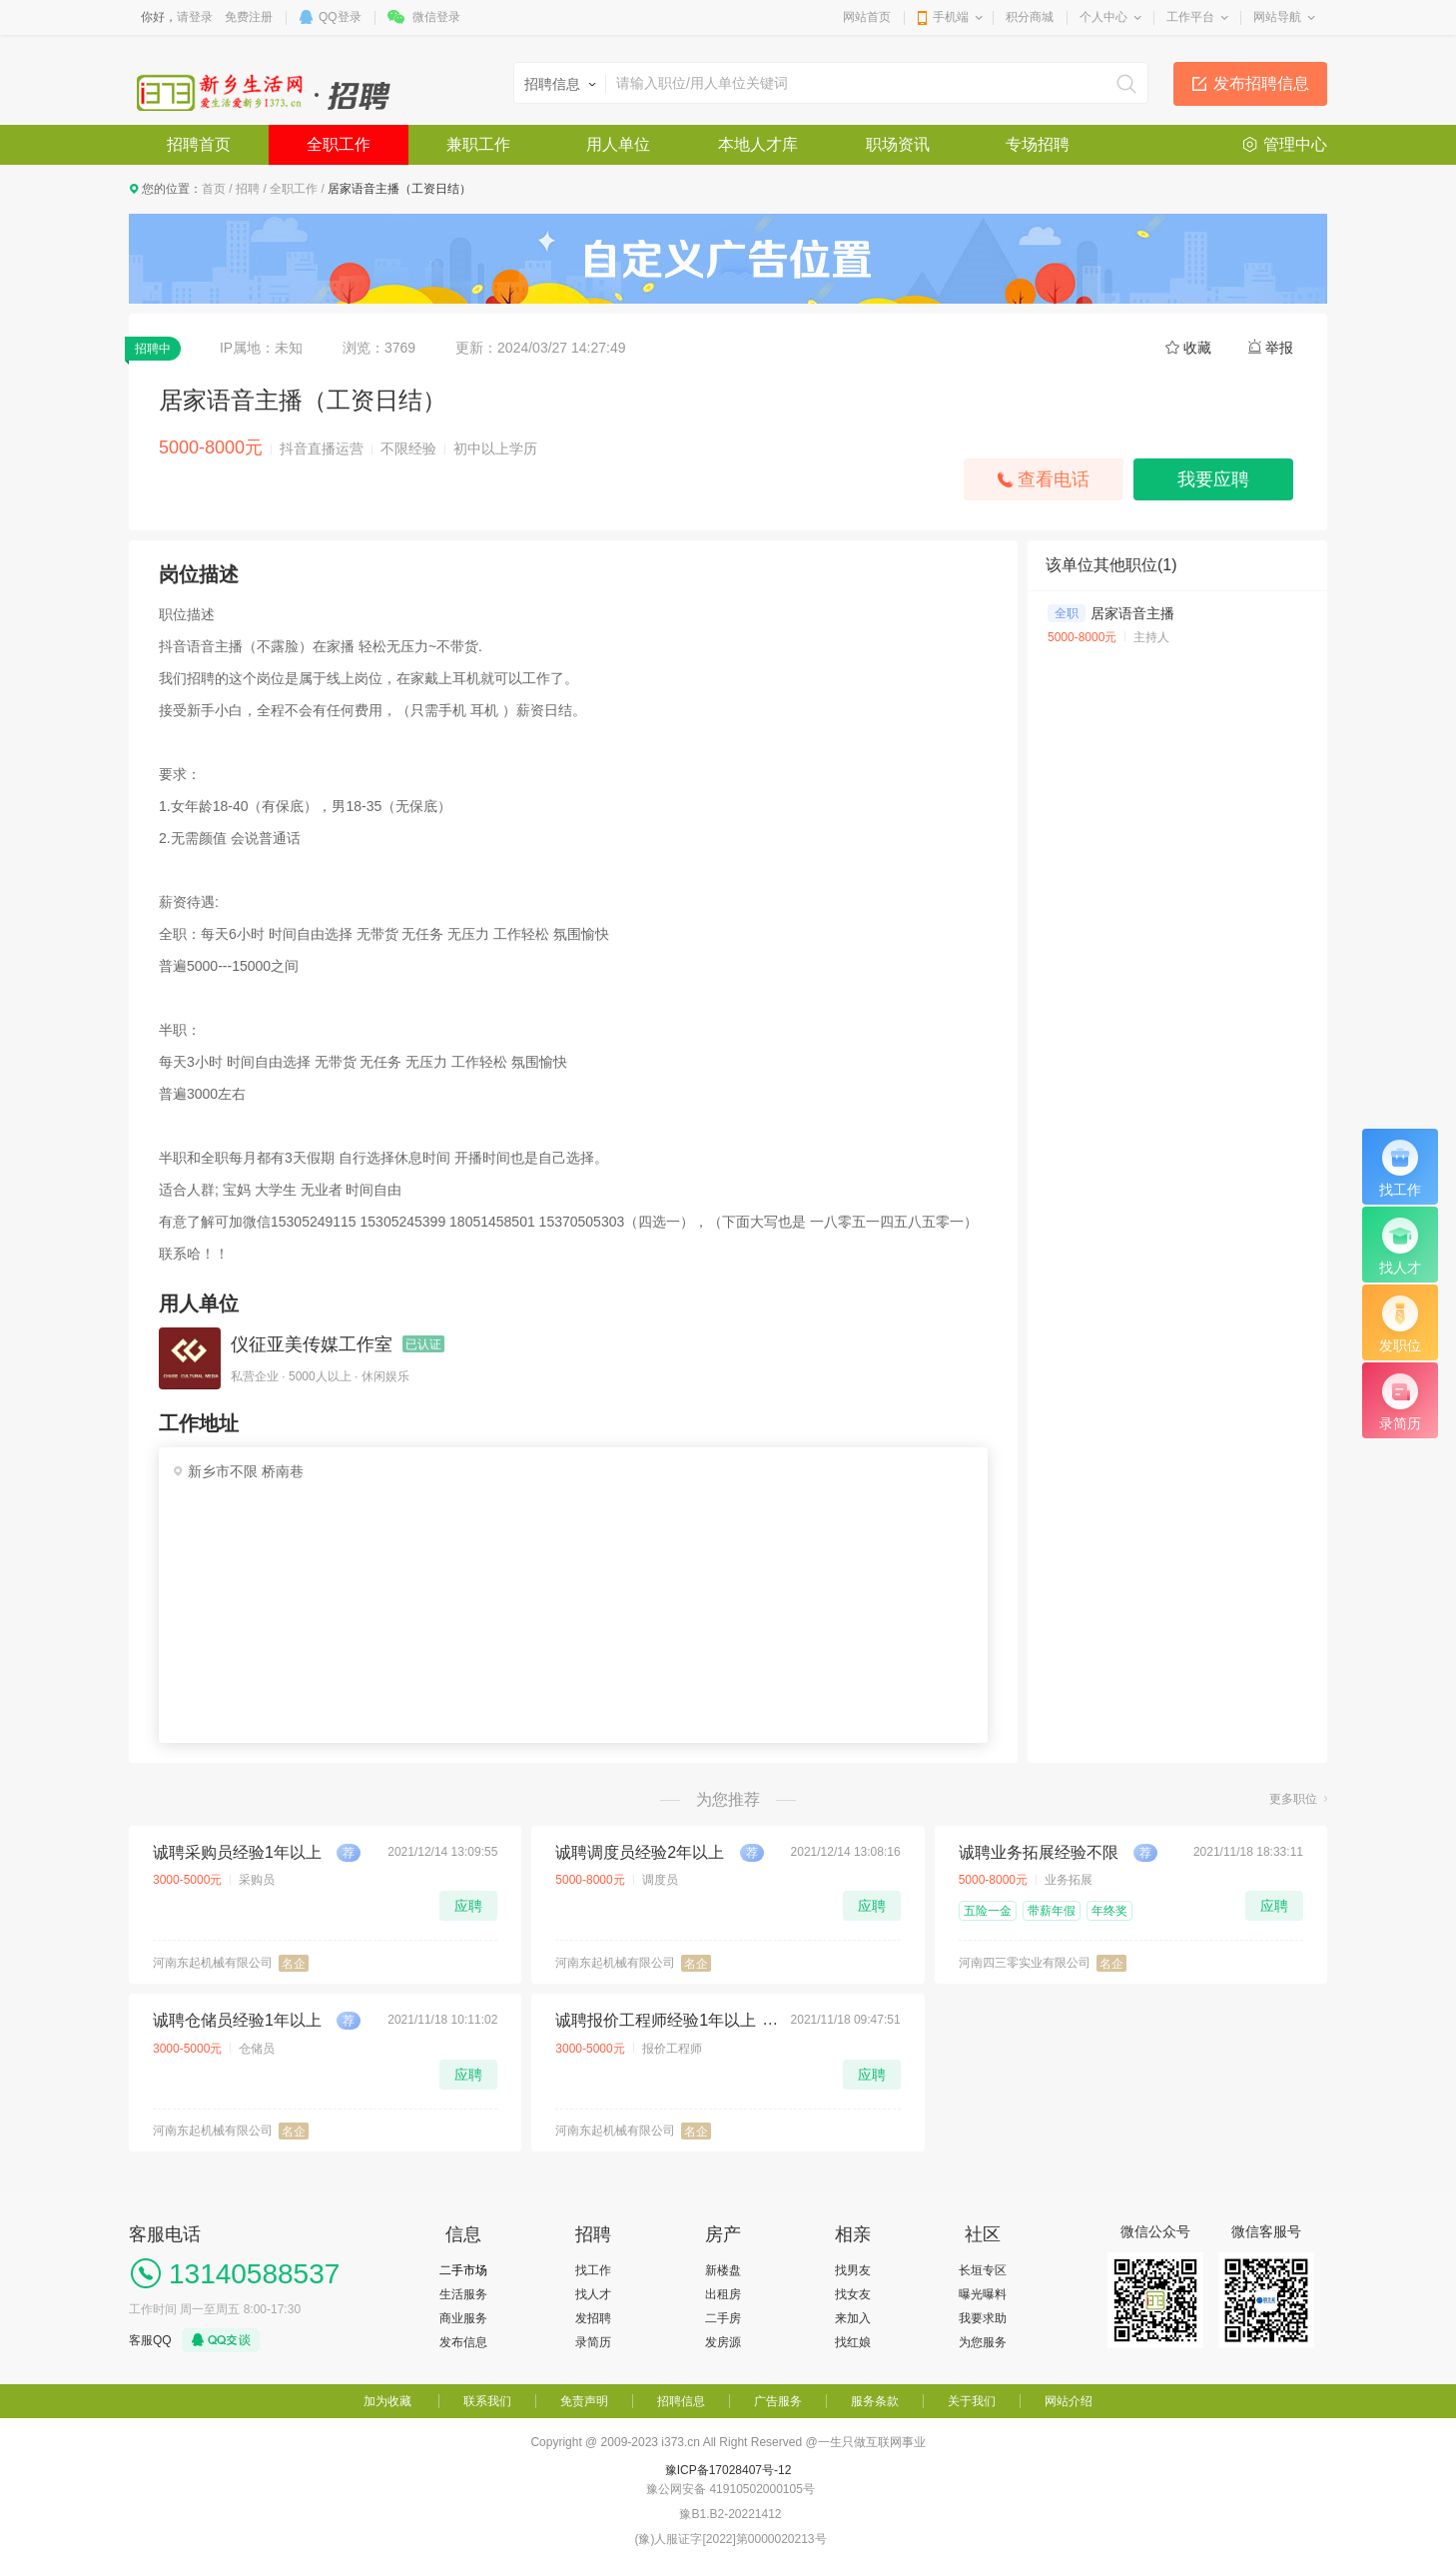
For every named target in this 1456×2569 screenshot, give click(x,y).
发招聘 (593, 2318)
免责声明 (584, 2401)
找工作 (593, 2270)
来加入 (853, 2318)
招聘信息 (681, 2401)
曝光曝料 (983, 2294)
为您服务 (983, 2342)
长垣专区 (983, 2270)
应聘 (468, 1906)
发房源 (723, 2342)
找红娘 (853, 2342)
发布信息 (463, 2342)
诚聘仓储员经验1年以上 (237, 2020)
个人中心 (1103, 17)
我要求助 (983, 2318)
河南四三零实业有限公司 (1025, 1963)
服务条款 (875, 2401)
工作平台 (1190, 17)
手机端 (951, 17)
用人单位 (618, 144)
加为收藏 (387, 2401)
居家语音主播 (1132, 613)
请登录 (195, 17)
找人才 (593, 2294)
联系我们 (487, 2401)
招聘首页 (199, 144)
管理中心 (1295, 144)
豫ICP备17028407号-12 (728, 2470)
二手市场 (463, 2270)
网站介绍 (1068, 2401)
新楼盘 (723, 2270)
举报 (1279, 348)
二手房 (723, 2318)
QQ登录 (340, 17)
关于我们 (972, 2401)
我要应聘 (1213, 479)
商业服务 (463, 2318)
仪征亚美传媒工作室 (311, 1344)
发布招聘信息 (1261, 83)
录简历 (593, 2342)
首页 (214, 189)
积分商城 (1030, 17)
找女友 (853, 2294)
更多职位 (1293, 1799)
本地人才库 (758, 144)
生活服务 (463, 2294)
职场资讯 (898, 144)
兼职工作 (478, 144)
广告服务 (778, 2401)
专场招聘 (1038, 144)
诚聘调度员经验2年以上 (639, 1852)
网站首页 (867, 17)
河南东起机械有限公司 (213, 1963)
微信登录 (436, 17)
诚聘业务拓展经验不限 (1038, 1852)
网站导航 (1277, 17)
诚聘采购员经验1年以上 (237, 1852)
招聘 (248, 189)
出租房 (723, 2294)
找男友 (853, 2270)
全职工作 (338, 144)
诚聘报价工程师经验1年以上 (655, 2020)
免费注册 (249, 17)
